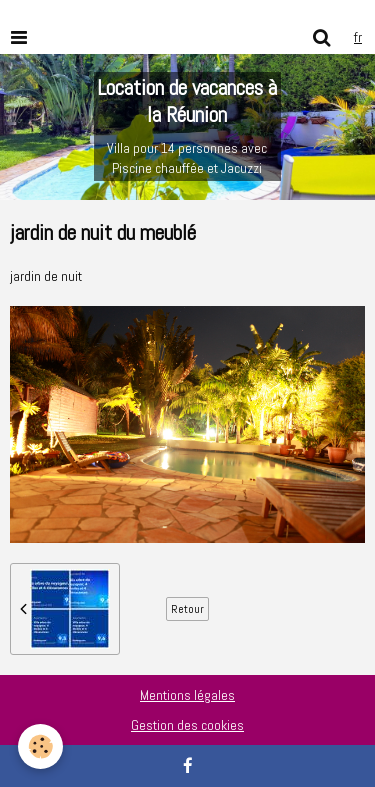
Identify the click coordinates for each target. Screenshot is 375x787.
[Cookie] (40, 746)
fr (358, 37)
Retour (187, 609)
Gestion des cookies (187, 725)
